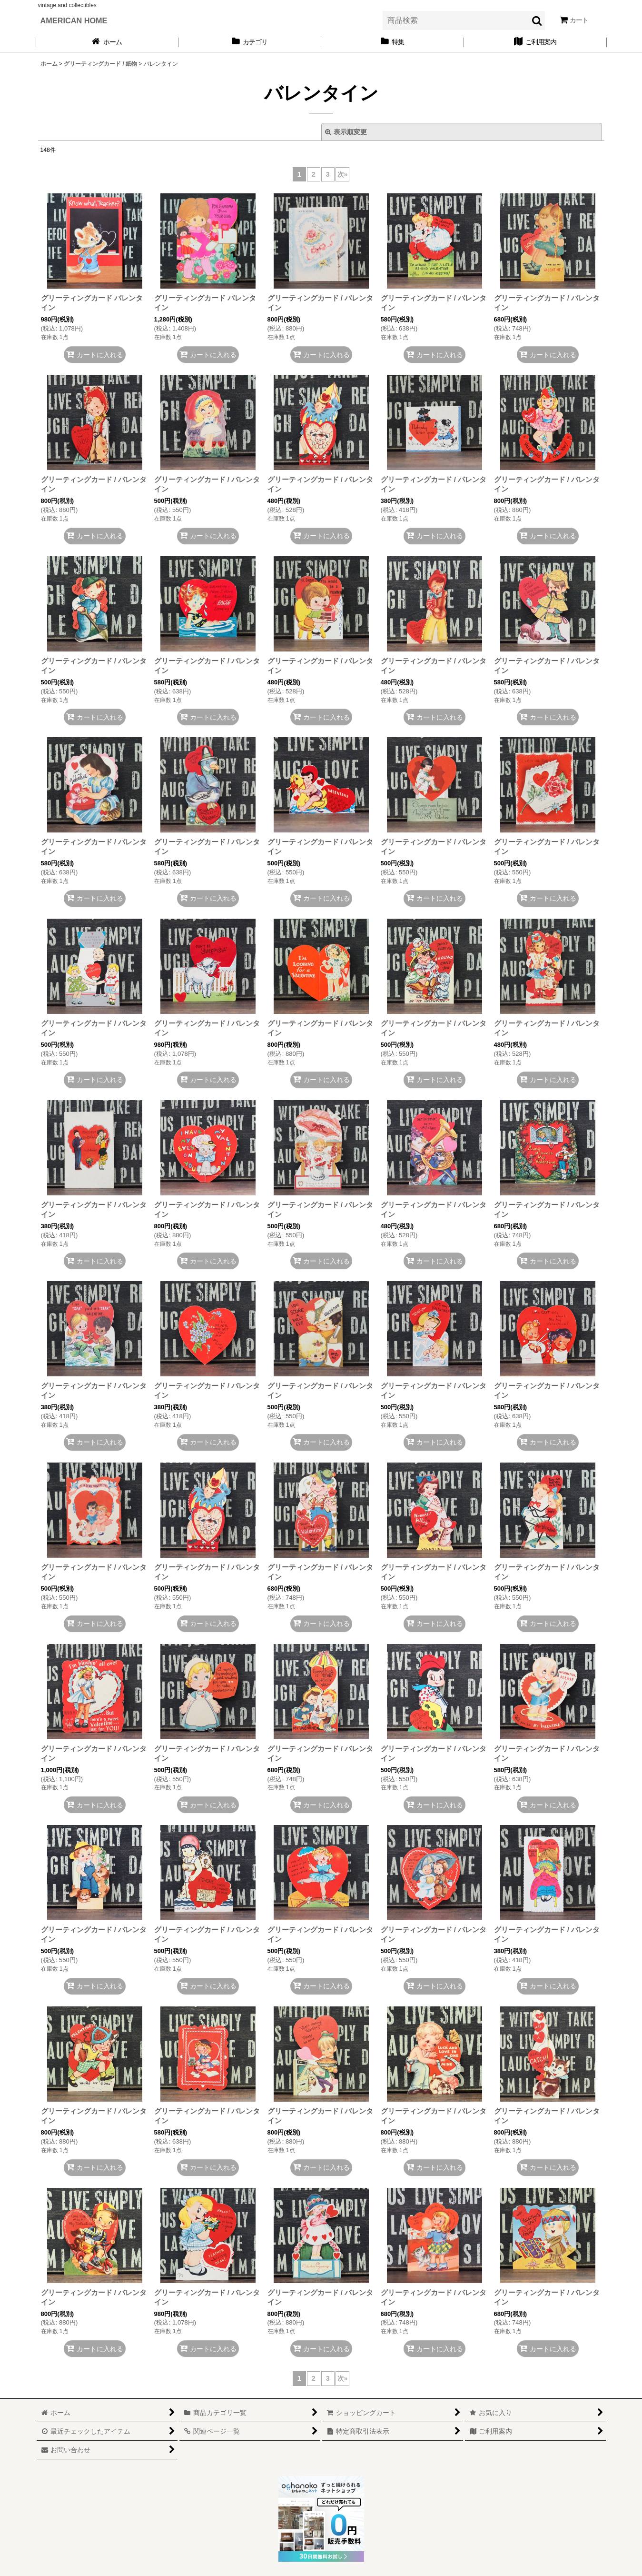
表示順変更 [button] (346, 132)
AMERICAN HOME (74, 20)
